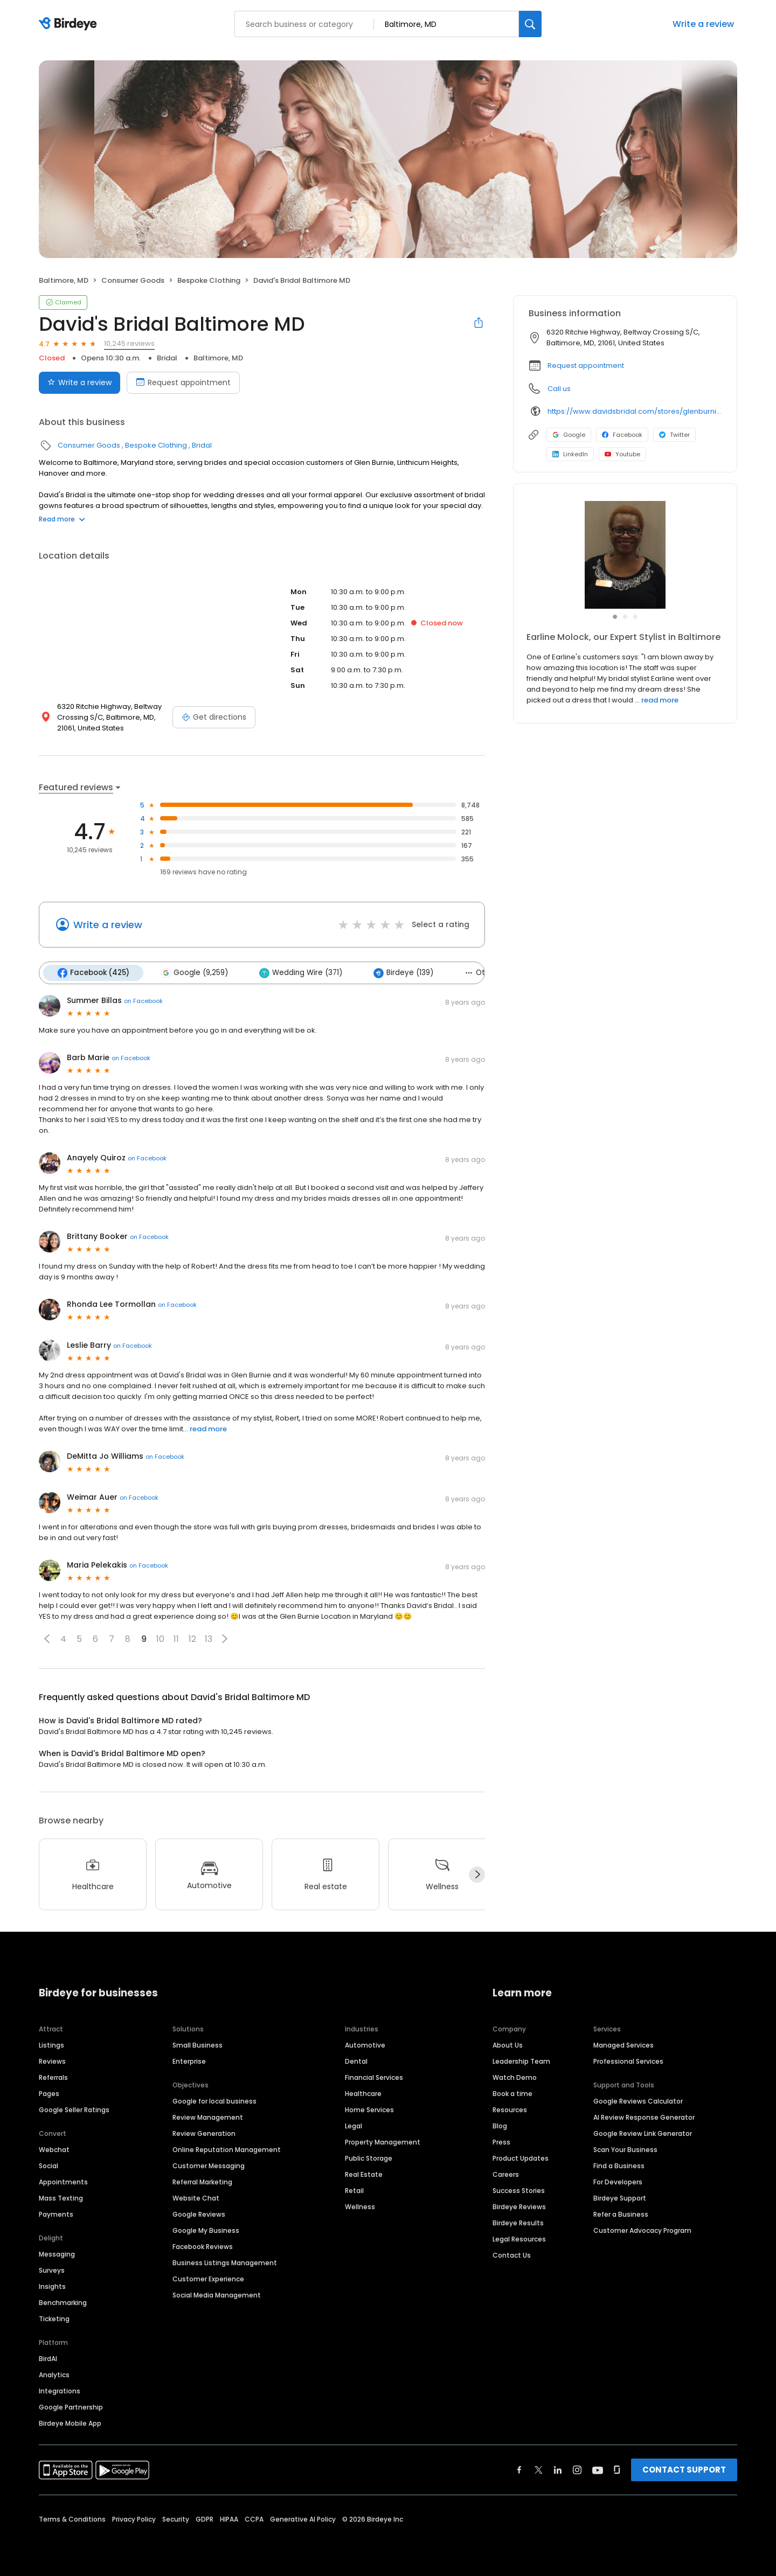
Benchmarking (63, 2302)
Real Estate (364, 2174)
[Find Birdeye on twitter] (539, 2470)
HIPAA (229, 2519)
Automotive (365, 2045)
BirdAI (48, 2358)
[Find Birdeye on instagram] (577, 2470)
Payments (56, 2214)
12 (192, 1639)
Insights (52, 2286)
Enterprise (189, 2061)
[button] (46, 1638)
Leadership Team (521, 2061)
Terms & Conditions (72, 2519)
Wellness (360, 2206)
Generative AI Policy (303, 2519)
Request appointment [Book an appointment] (183, 382)
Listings (51, 2045)
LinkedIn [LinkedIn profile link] (570, 454)
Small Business (197, 2045)
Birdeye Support (619, 2198)
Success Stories (519, 2190)
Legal (353, 2126)
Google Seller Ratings (74, 2109)
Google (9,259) (194, 972)
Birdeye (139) (403, 972)
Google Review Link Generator (642, 2133)
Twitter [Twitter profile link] (674, 434)
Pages (49, 2093)
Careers (506, 2174)
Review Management (207, 2117)
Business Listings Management (224, 2262)
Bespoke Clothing (208, 280)
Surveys (52, 2270)
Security (175, 2519)
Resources (510, 2109)
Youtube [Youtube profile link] (622, 454)
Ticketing (54, 2318)
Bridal (167, 358)
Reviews (52, 2061)
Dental (356, 2061)
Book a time (512, 2093)
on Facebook (143, 1001)
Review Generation (203, 2133)
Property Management (382, 2142)
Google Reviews (198, 2214)
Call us (559, 389)
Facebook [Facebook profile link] (622, 434)
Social (48, 2165)
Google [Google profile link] (568, 434)
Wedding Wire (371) (300, 972)
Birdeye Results (518, 2222)
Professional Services (628, 2061)
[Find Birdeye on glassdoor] (617, 2470)
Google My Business (205, 2230)
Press (501, 2142)
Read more (62, 519)
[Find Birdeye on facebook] (519, 2470)
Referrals (53, 2077)
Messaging (57, 2254)
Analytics (54, 2374)
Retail (354, 2190)
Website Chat (195, 2198)
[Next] (477, 1875)
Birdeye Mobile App (70, 2423)
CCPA (254, 2519)
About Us (508, 2045)
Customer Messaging (208, 2165)
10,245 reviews (129, 343)
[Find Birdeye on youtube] (597, 2470)
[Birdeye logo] (70, 24)
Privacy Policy (134, 2519)
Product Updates (521, 2158)
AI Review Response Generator (644, 2117)
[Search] (530, 24)
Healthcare (363, 2093)
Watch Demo (515, 2077)
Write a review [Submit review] (79, 382)
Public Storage (368, 2158)
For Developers (617, 2182)
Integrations (59, 2391)
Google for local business (214, 2101)
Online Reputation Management (226, 2149)
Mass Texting (61, 2198)
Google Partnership (71, 2407)
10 (160, 1639)
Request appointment (586, 365)
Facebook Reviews (202, 2246)
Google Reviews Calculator (638, 2101)
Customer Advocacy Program (642, 2230)
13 (208, 1639)
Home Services (369, 2109)
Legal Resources (519, 2239)
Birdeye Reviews (519, 2206)
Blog (500, 2126)
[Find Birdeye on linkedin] (557, 2470)
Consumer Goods (132, 280)
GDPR (204, 2519)
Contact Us (512, 2255)
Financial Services (374, 2077)
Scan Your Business (625, 2149)
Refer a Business (620, 2214)
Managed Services (623, 2045)
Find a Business (619, 2165)
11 (176, 1639)
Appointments (63, 2182)
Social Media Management (216, 2295)
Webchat (54, 2149)
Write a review (703, 24)
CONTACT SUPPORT (684, 2469)
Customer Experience (208, 2278)
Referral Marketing (202, 2182)
